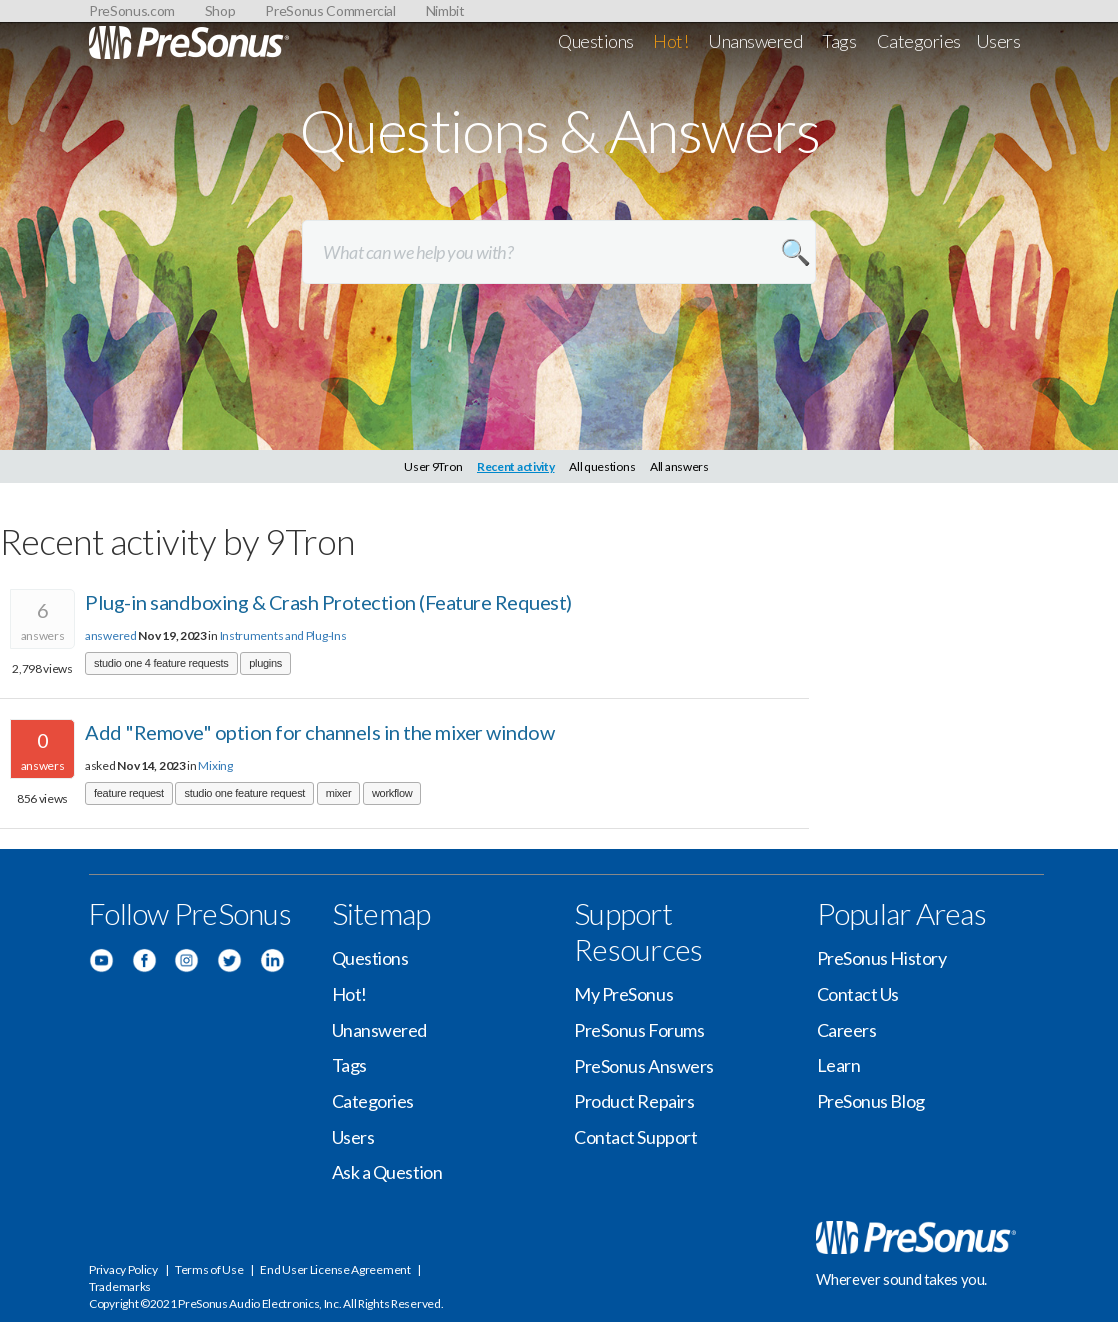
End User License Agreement (335, 1269)
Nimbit (445, 10)
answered (111, 635)
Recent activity (516, 466)
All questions (602, 466)
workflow (392, 793)
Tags (839, 41)
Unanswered (755, 41)
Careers (847, 1030)
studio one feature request (244, 793)
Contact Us (858, 994)
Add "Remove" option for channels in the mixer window (319, 732)
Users (998, 41)
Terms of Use (209, 1269)
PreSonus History (882, 958)
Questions (596, 41)
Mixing (215, 765)
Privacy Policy (123, 1269)
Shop (220, 10)
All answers (679, 466)
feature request (129, 793)
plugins (265, 663)
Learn (839, 1065)
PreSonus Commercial (330, 10)
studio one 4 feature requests (161, 663)
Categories (919, 41)
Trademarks (120, 1286)
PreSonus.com (132, 10)
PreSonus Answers (644, 1066)
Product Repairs (634, 1101)
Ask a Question (387, 1172)
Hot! (670, 41)
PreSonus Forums (639, 1030)
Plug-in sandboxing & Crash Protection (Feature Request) (328, 602)
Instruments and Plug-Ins (283, 635)
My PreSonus (623, 994)
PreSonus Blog (871, 1101)
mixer (339, 793)
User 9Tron (433, 466)
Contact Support (635, 1137)
